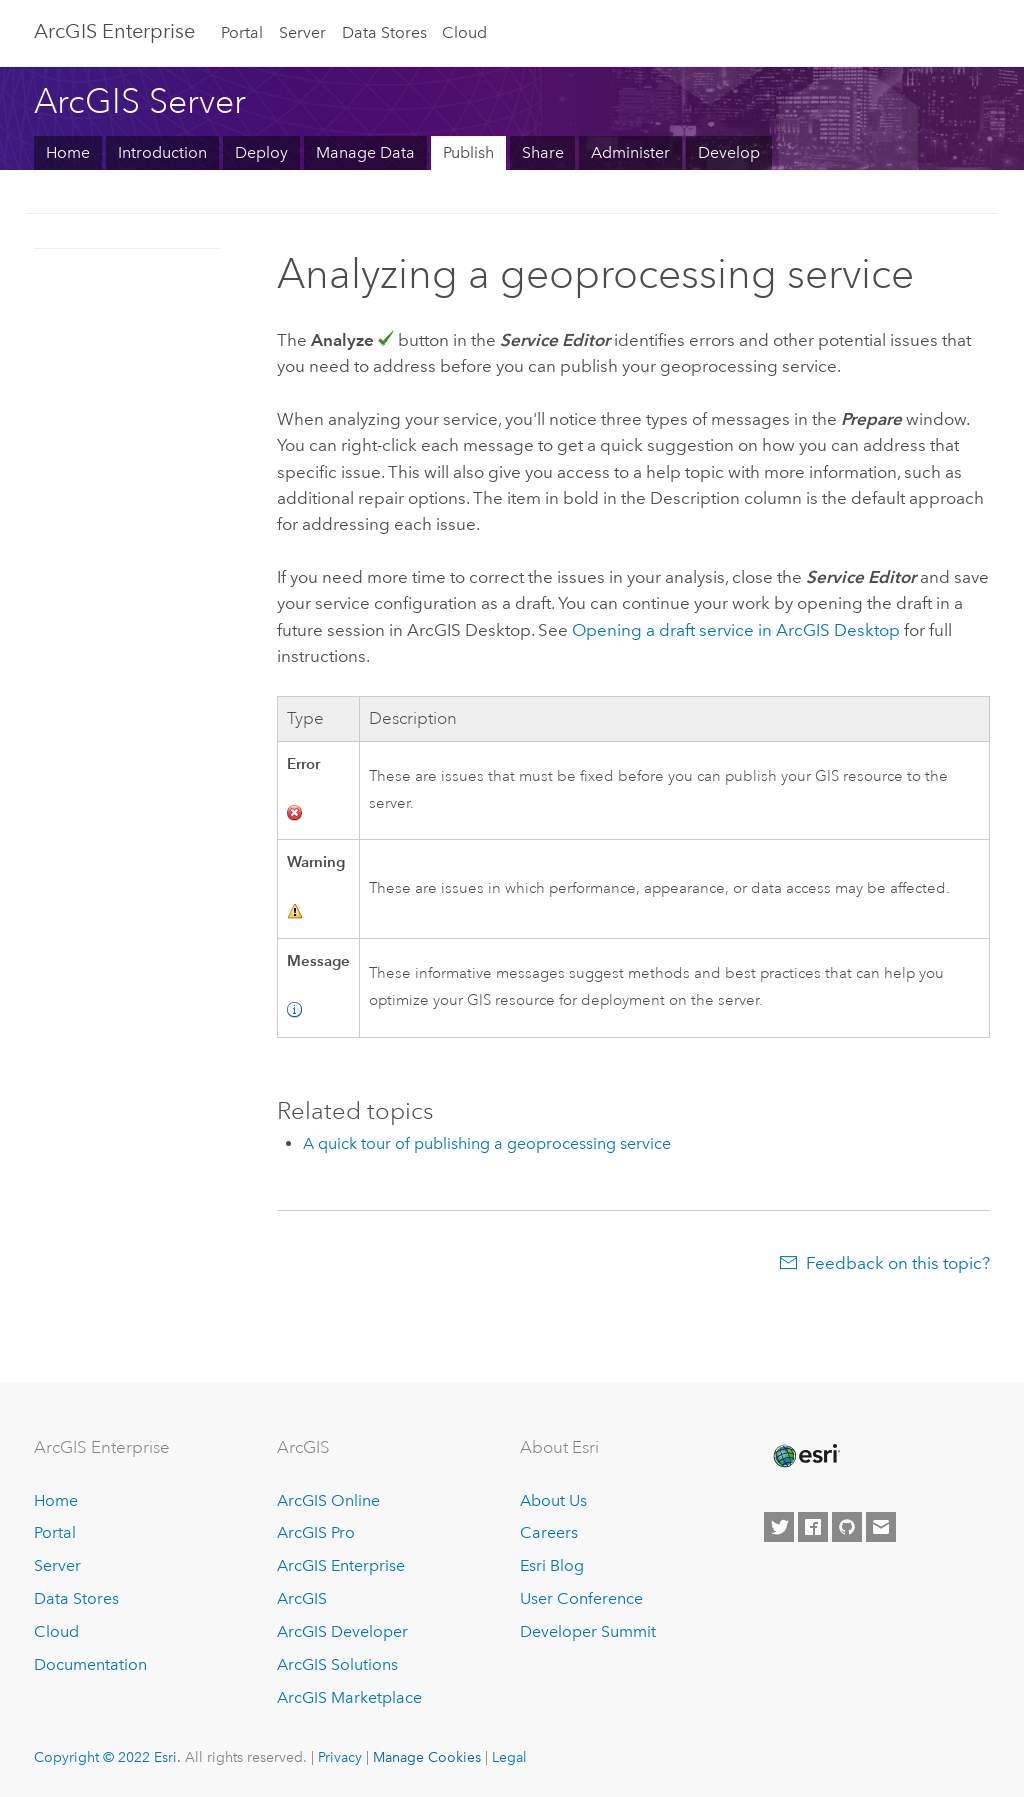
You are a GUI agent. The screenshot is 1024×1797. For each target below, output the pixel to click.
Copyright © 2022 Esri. (107, 1757)
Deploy (261, 152)
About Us (553, 1500)
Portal (242, 32)
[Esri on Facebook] (813, 1527)
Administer (630, 152)
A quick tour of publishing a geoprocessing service (487, 1143)
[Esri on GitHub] (847, 1527)
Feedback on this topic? (898, 1263)
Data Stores (384, 32)
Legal (509, 1757)
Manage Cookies (427, 1757)
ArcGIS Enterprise (341, 1565)
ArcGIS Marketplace (349, 1697)
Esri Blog (552, 1565)
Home (68, 152)
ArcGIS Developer (342, 1631)
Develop (729, 152)
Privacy (340, 1757)
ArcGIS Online (328, 1500)
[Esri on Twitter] (779, 1527)
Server (302, 32)
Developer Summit (588, 1631)
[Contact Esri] (881, 1527)
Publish (468, 152)
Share (543, 152)
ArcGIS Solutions (337, 1664)
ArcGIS (302, 1598)
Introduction (162, 152)
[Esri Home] (805, 1456)
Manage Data (365, 152)
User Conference (581, 1598)
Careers (549, 1532)
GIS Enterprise (114, 31)
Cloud (464, 32)
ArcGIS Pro (316, 1532)
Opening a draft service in (736, 630)
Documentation (90, 1664)
